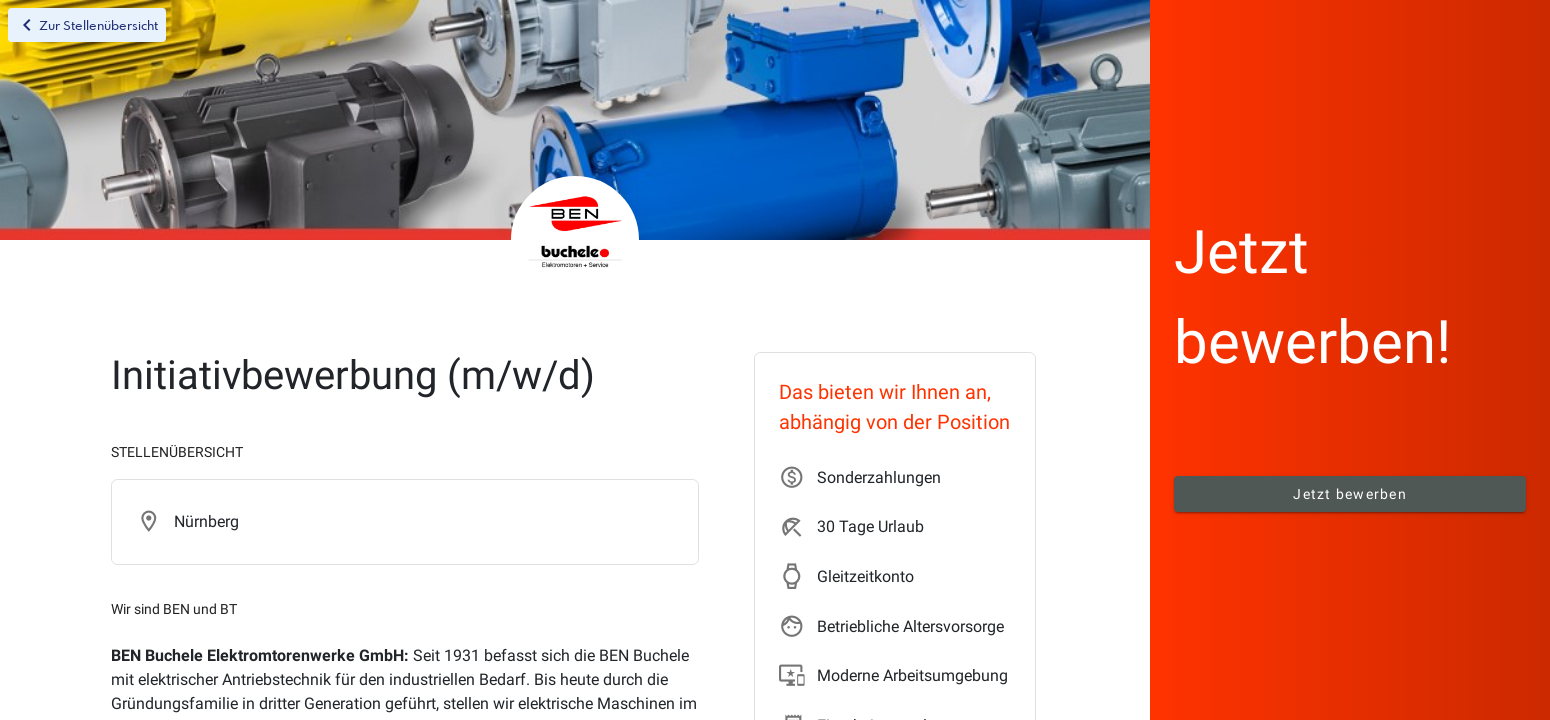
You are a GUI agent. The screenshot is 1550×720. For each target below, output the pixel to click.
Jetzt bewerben (1350, 494)
